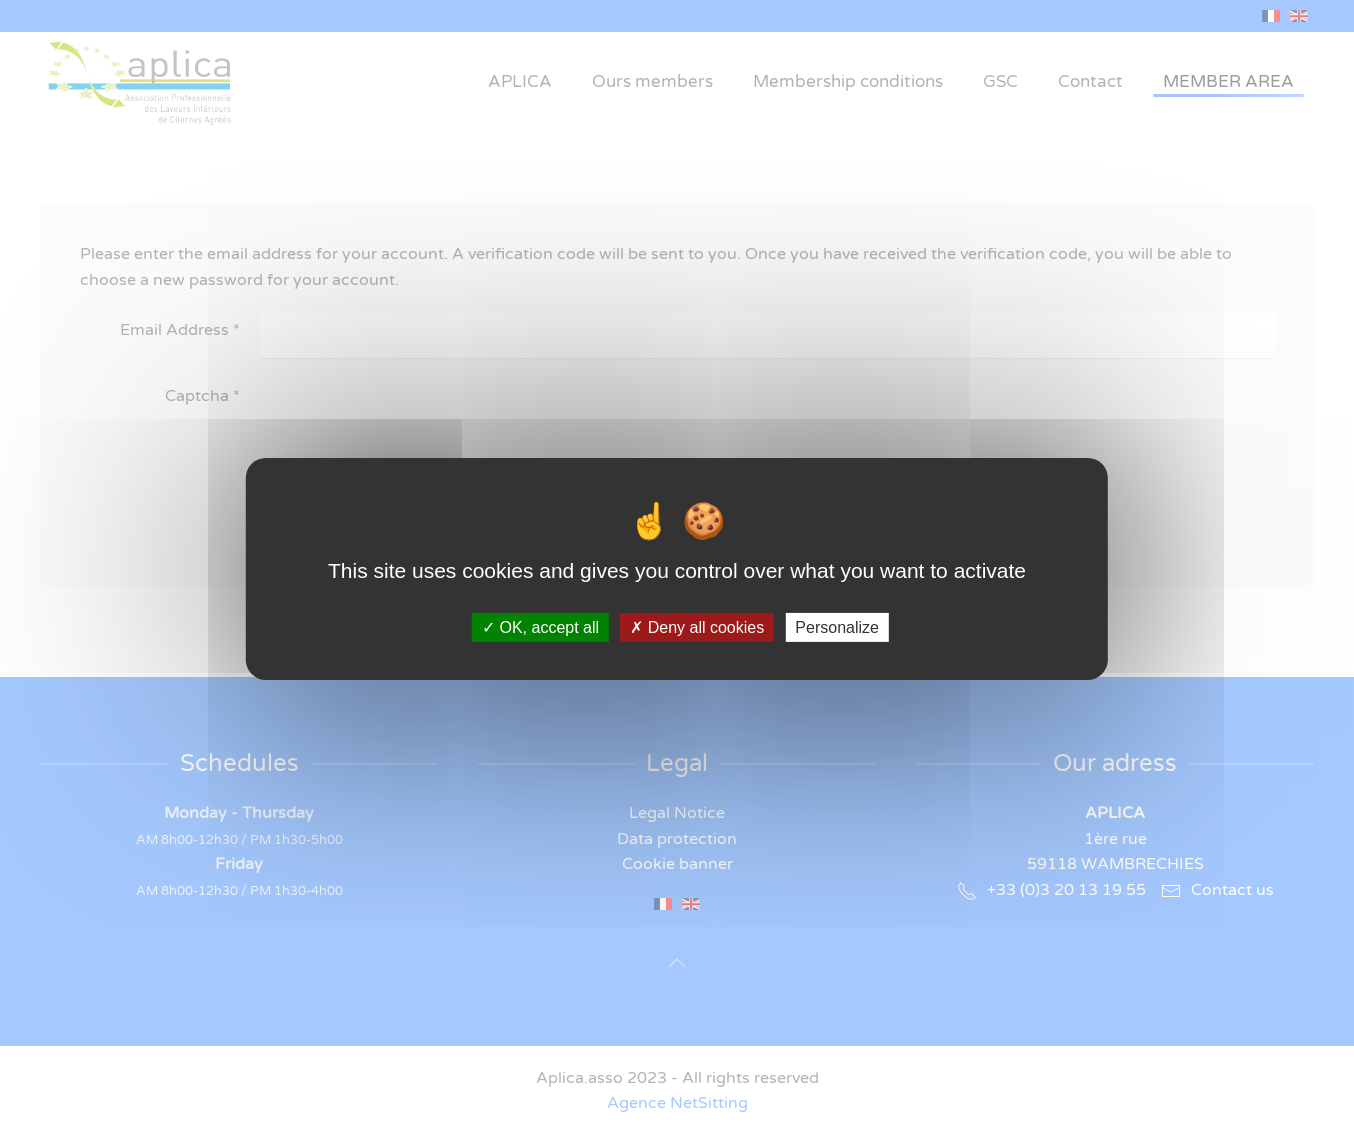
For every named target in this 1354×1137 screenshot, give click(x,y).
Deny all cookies (697, 626)
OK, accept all (540, 626)
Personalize (837, 626)
